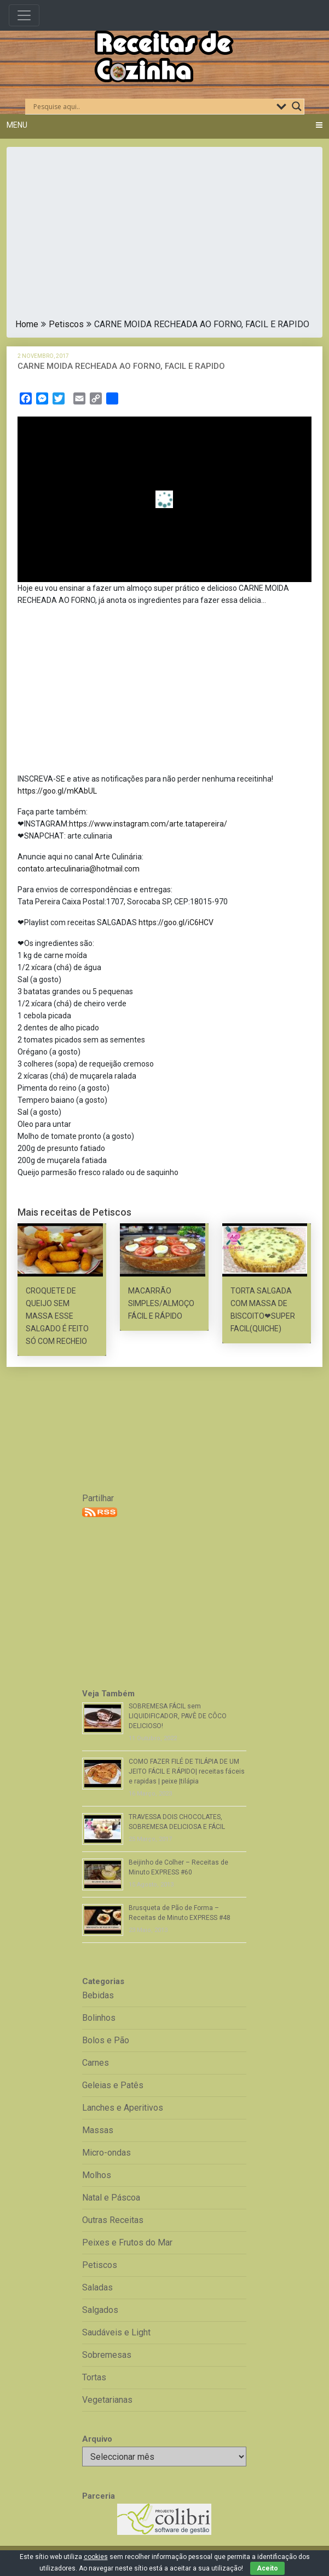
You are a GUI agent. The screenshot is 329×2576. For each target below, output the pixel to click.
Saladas (97, 2287)
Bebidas (98, 1995)
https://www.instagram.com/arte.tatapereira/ (148, 823)
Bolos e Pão (105, 2040)
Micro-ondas (106, 2152)
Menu (17, 125)
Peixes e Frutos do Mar (127, 2242)
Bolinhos (99, 2018)
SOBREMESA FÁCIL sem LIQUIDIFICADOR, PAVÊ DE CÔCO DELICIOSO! (178, 1716)
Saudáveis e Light (116, 2332)
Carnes (95, 2063)
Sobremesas (106, 2355)
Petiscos (66, 324)
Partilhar (98, 1498)
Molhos (96, 2175)
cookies (96, 2557)
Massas (97, 2130)
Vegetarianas (107, 2400)
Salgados (100, 2310)
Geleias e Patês (112, 2085)
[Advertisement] (164, 235)
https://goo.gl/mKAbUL (57, 791)
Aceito (267, 2568)
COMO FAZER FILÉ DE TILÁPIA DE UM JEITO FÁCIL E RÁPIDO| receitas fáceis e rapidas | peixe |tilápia (187, 1771)
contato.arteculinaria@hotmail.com (79, 868)
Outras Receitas (112, 2220)
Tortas (94, 2377)
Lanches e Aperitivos (122, 2107)
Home (26, 324)
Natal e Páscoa (111, 2197)
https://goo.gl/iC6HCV (175, 922)
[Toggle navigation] (24, 15)
